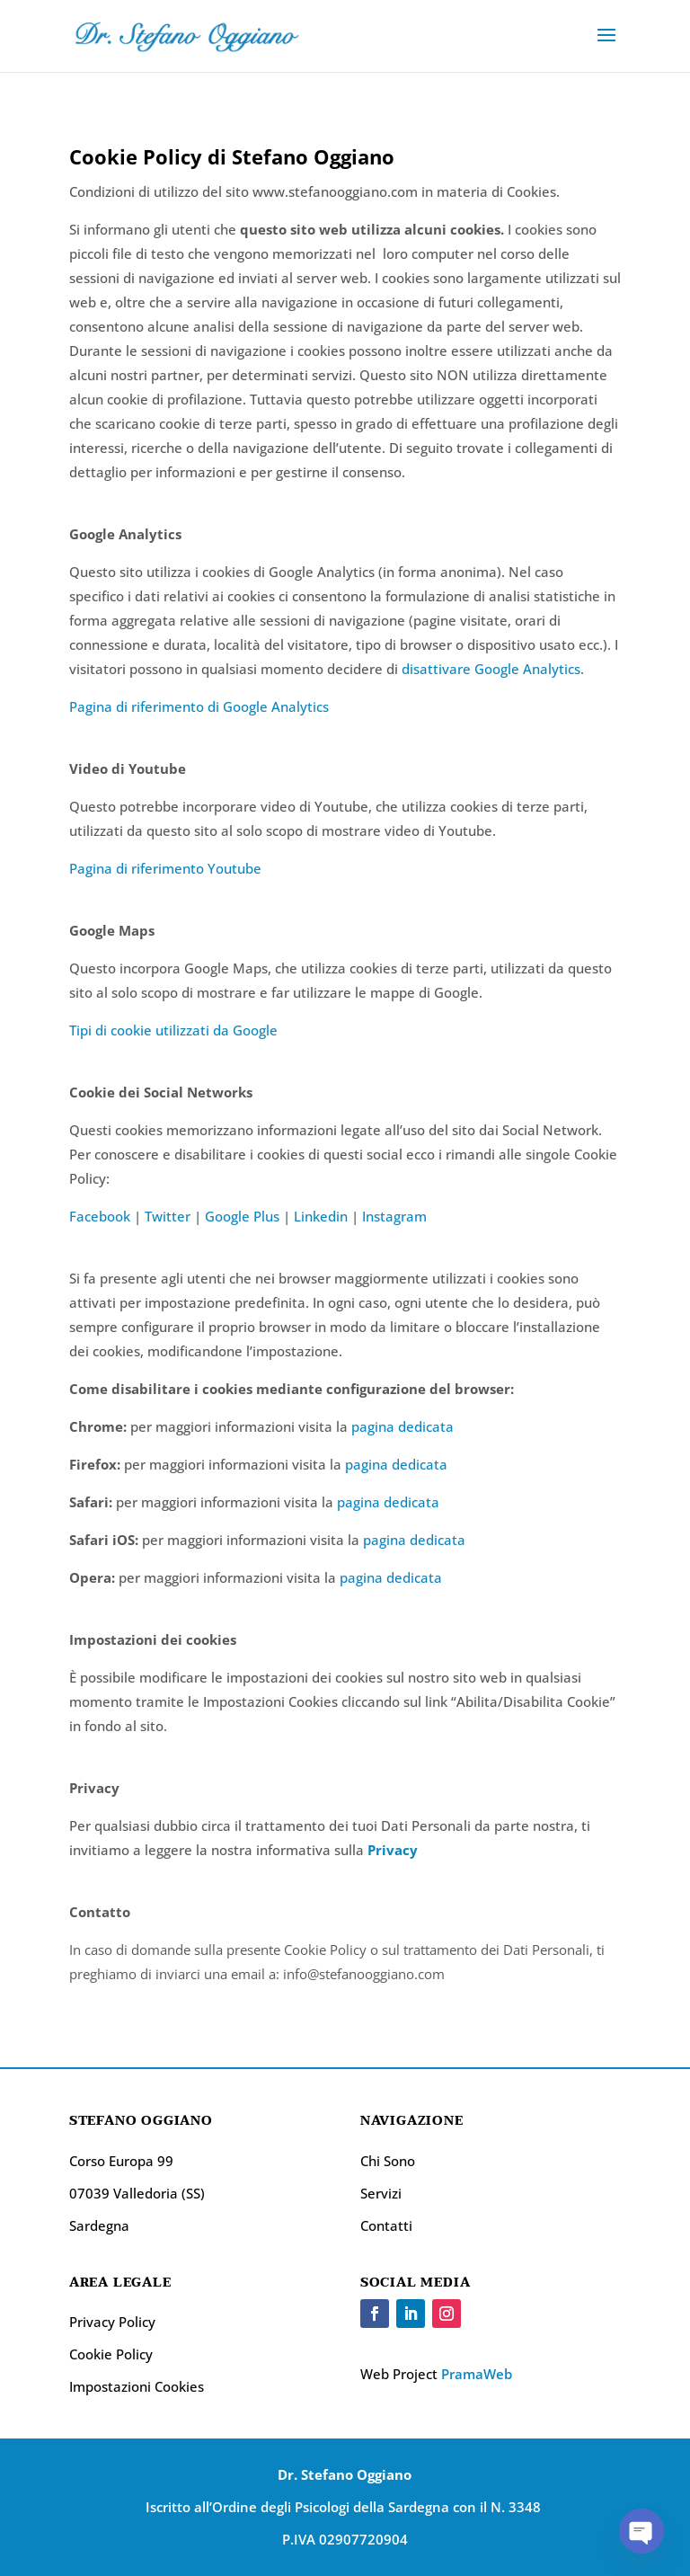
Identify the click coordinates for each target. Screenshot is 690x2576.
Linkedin (321, 1216)
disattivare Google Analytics (491, 669)
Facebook (99, 1216)
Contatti (386, 2225)
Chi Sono (387, 2161)
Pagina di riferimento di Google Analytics (199, 706)
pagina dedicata (402, 1426)
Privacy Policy (112, 2322)
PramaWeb (476, 2374)
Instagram (394, 1216)
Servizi (381, 2193)
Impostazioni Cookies (136, 2386)
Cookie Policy (111, 2354)
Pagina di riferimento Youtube (165, 868)
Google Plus (242, 1216)
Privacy (392, 1850)
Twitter (167, 1216)
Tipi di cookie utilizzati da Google (173, 1030)
